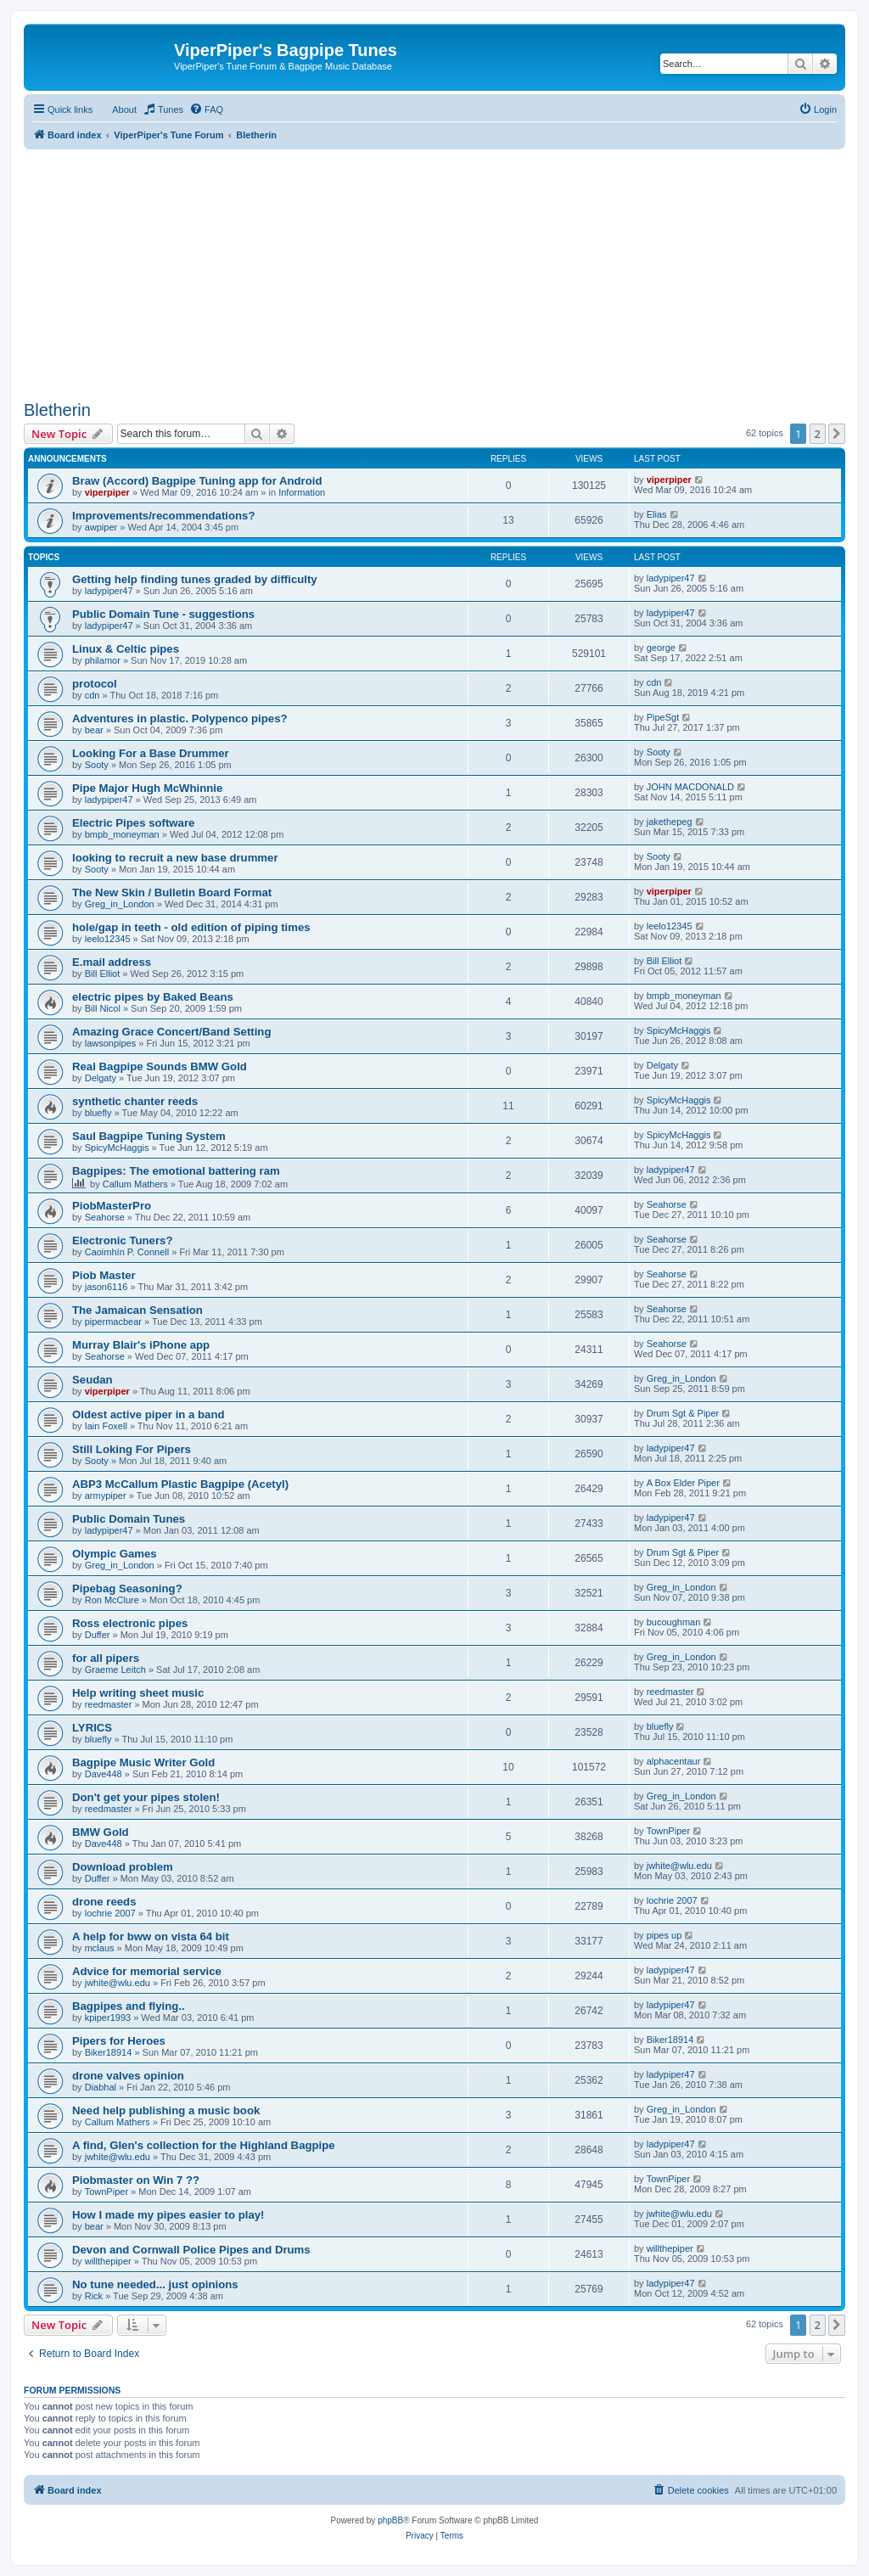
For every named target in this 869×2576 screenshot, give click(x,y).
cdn (92, 695)
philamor (103, 660)
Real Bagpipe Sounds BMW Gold (159, 1066)
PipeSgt (663, 717)
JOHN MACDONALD (690, 787)
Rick (94, 2296)
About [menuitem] (124, 109)
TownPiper (668, 1831)
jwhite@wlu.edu (679, 1865)
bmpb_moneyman (122, 834)
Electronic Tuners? (122, 1240)
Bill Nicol (103, 1008)
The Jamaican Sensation (137, 1310)
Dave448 (103, 1774)
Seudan (92, 1379)
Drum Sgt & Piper (683, 1413)
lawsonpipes (111, 1043)
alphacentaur (674, 1761)
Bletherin (57, 410)
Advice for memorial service (146, 1971)
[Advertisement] (434, 268)
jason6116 (106, 1287)
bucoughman (674, 1622)
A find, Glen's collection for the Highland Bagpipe (203, 2145)
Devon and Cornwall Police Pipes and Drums (191, 2249)
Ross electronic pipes (130, 1623)
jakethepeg (669, 822)
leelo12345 (108, 939)
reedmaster (108, 1704)
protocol (94, 683)
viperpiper (107, 492)
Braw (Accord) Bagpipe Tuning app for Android (197, 480)
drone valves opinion (128, 2075)
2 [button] (818, 433)
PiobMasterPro (111, 1205)
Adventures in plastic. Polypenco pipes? (180, 718)
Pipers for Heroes (118, 2040)
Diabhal (100, 2087)
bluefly (98, 1113)
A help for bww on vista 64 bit (150, 1936)
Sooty (97, 765)
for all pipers (105, 1658)
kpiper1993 (108, 2017)
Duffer (97, 1635)
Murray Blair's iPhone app (141, 1345)
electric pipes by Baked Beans (152, 997)
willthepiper (108, 2261)
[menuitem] (163, 109)
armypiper (105, 1495)
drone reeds (104, 1901)
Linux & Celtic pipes (125, 649)
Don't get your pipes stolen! (146, 1797)
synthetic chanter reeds (135, 1101)
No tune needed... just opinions (155, 2284)
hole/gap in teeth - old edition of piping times (191, 927)
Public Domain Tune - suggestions (163, 614)
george (661, 648)
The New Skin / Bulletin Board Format (172, 892)
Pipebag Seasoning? (127, 1588)
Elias (657, 514)
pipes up (664, 1935)
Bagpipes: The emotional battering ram (176, 1171)
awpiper (101, 527)
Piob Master (104, 1275)
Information (301, 492)
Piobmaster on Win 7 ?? (135, 2180)
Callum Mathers (135, 1184)
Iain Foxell (106, 1426)
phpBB (390, 2520)
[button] (836, 434)
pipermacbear (113, 1321)
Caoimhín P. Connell (127, 1252)
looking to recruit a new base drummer (175, 857)
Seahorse (105, 1217)
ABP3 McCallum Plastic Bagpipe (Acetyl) (180, 1484)
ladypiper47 (109, 591)
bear (94, 730)
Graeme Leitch (115, 1669)
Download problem (122, 1866)
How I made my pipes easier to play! (168, 2214)
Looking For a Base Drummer (150, 753)
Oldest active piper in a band (148, 1414)
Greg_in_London (119, 904)
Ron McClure (112, 1600)
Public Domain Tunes (128, 1518)
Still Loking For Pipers (131, 1449)
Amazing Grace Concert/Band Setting (171, 1031)
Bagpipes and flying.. (128, 2006)
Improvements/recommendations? (163, 515)
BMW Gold (100, 1832)
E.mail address (111, 962)
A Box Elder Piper (683, 1483)
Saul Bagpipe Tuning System (149, 1136)
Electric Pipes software (133, 823)
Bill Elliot (103, 973)
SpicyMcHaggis (679, 1030)
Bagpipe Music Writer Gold (143, 1762)
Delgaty (100, 1078)
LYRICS (92, 1727)
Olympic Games (114, 1553)
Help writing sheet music (138, 1692)
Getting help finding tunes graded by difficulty (194, 579)
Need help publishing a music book (166, 2110)
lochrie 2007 (110, 1913)
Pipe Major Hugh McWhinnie (147, 788)
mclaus (100, 1948)
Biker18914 (108, 2052)
